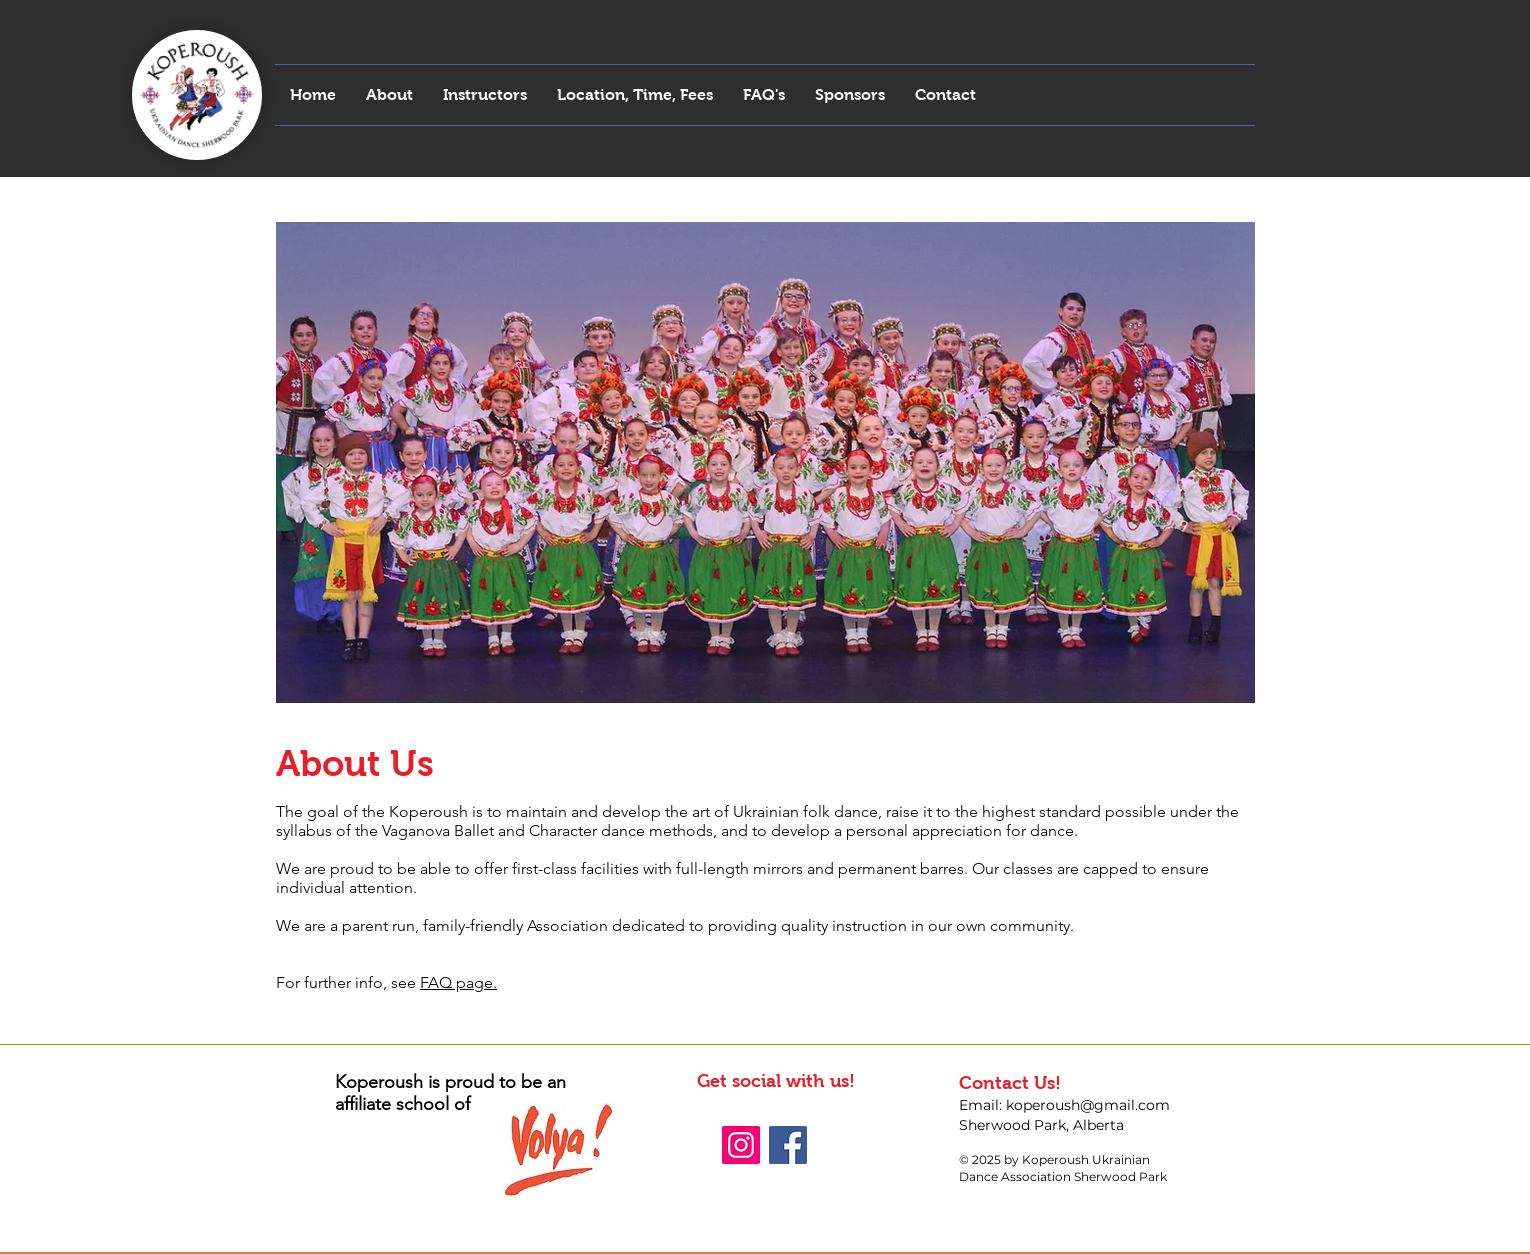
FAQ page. (458, 982)
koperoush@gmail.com (1088, 1105)
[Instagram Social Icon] (741, 1145)
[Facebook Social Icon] (788, 1145)
